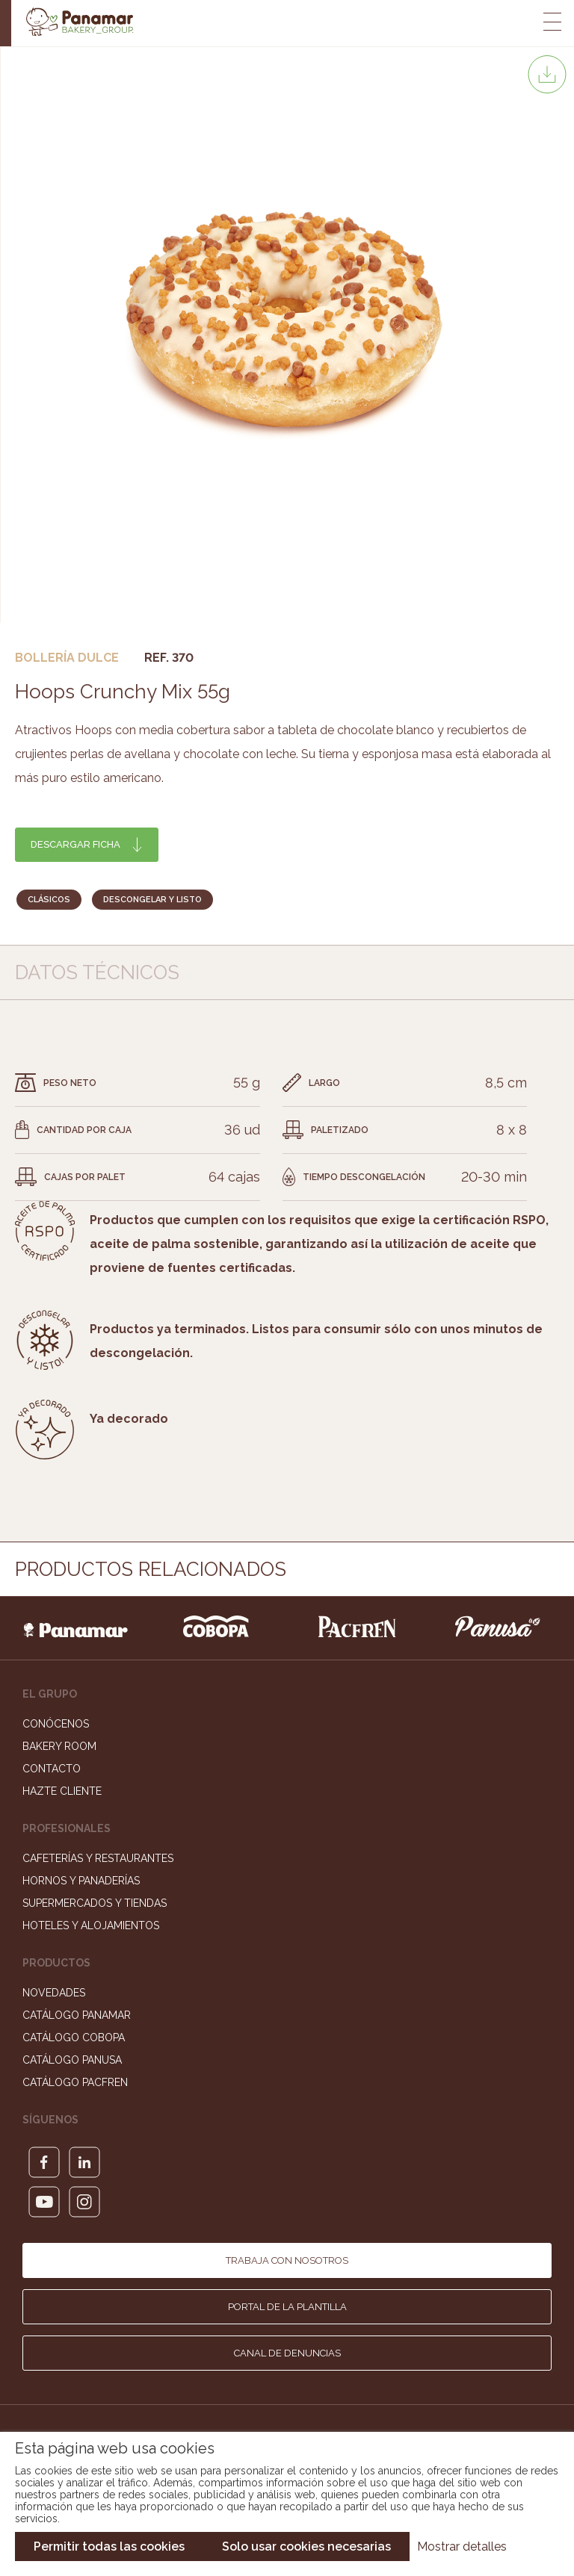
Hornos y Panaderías (81, 1881)
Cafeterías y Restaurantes (97, 1858)
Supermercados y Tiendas (94, 1903)
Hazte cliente (62, 1791)
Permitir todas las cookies (109, 2546)
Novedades (53, 1993)
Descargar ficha (75, 844)
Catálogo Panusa (72, 2060)
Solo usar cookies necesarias (306, 2546)
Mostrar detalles (462, 2546)
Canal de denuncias (287, 2353)
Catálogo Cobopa (73, 2037)
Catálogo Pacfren (75, 2082)
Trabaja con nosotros (287, 2260)
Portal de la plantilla (287, 2306)
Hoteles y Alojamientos (90, 1925)
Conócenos (55, 1724)
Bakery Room (59, 1746)
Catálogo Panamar (76, 2015)
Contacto (51, 1769)
